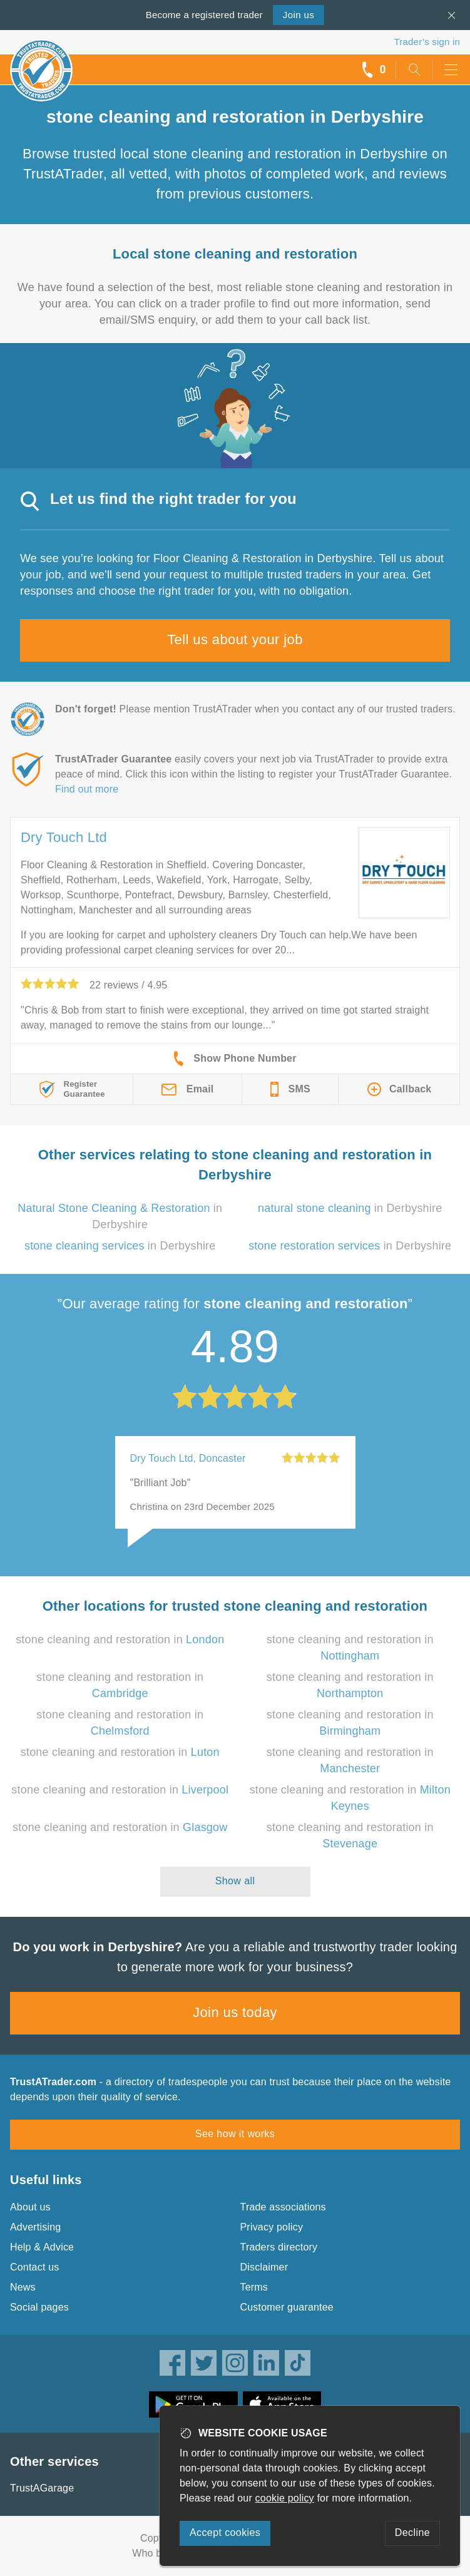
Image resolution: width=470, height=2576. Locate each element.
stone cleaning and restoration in (120, 1639)
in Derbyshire (350, 1208)
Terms (254, 2287)
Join (298, 14)
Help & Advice (42, 2247)
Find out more (86, 789)
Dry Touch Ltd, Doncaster (188, 1458)
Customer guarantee (287, 2307)
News (23, 2287)
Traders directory (279, 2247)
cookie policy (284, 2498)
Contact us (34, 2267)
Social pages (39, 2307)
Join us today (235, 2012)
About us (30, 2207)
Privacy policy (272, 2227)
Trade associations (283, 2207)
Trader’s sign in (427, 41)
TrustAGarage (42, 2488)
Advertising (35, 2227)
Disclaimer (264, 2267)
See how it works (235, 2133)
